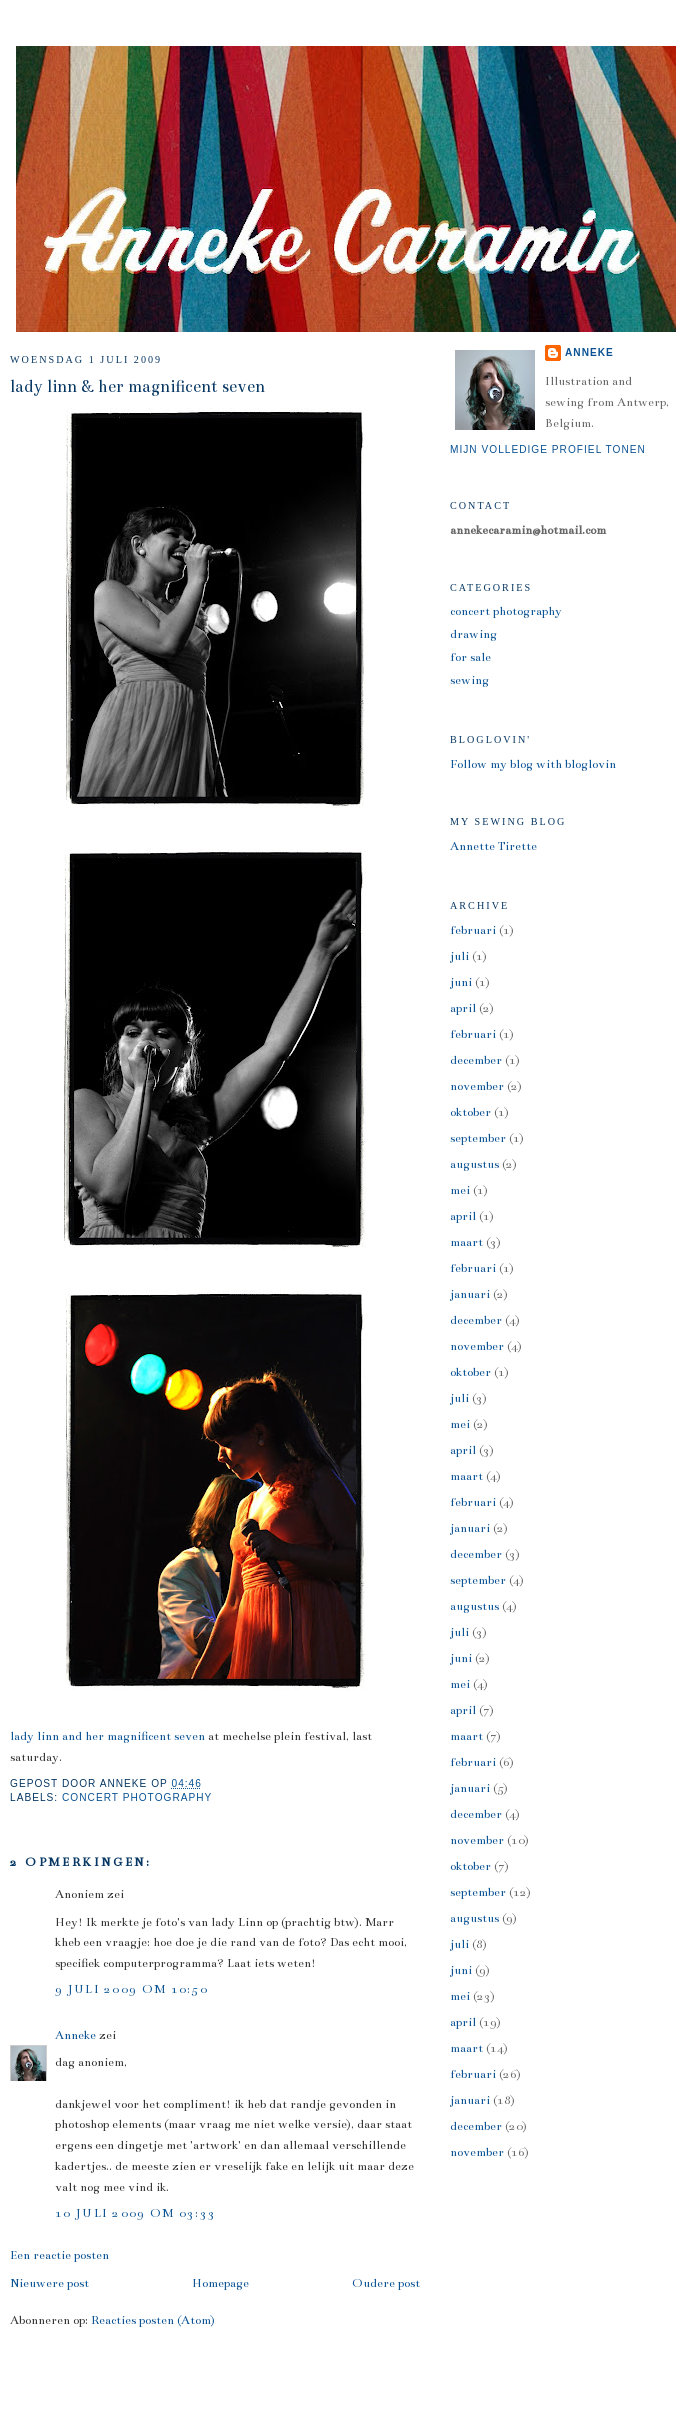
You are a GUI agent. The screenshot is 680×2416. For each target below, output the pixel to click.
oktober (470, 1112)
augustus (474, 1164)
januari (470, 1294)
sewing (469, 680)
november (477, 1086)
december (476, 1060)
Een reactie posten (59, 2255)
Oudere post (386, 2283)
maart (466, 1242)
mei (460, 1190)
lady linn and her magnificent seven (107, 1736)
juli (459, 956)
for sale (470, 657)
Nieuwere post (49, 2283)
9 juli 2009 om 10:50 (131, 1989)
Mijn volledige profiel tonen (548, 449)
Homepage (220, 2283)
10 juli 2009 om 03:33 (135, 2213)
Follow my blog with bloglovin (533, 764)
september (478, 1138)
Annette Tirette (493, 846)
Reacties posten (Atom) (153, 2320)
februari (473, 930)
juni (461, 982)
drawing (473, 634)
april (463, 1008)
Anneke (75, 2035)
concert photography (137, 1797)
